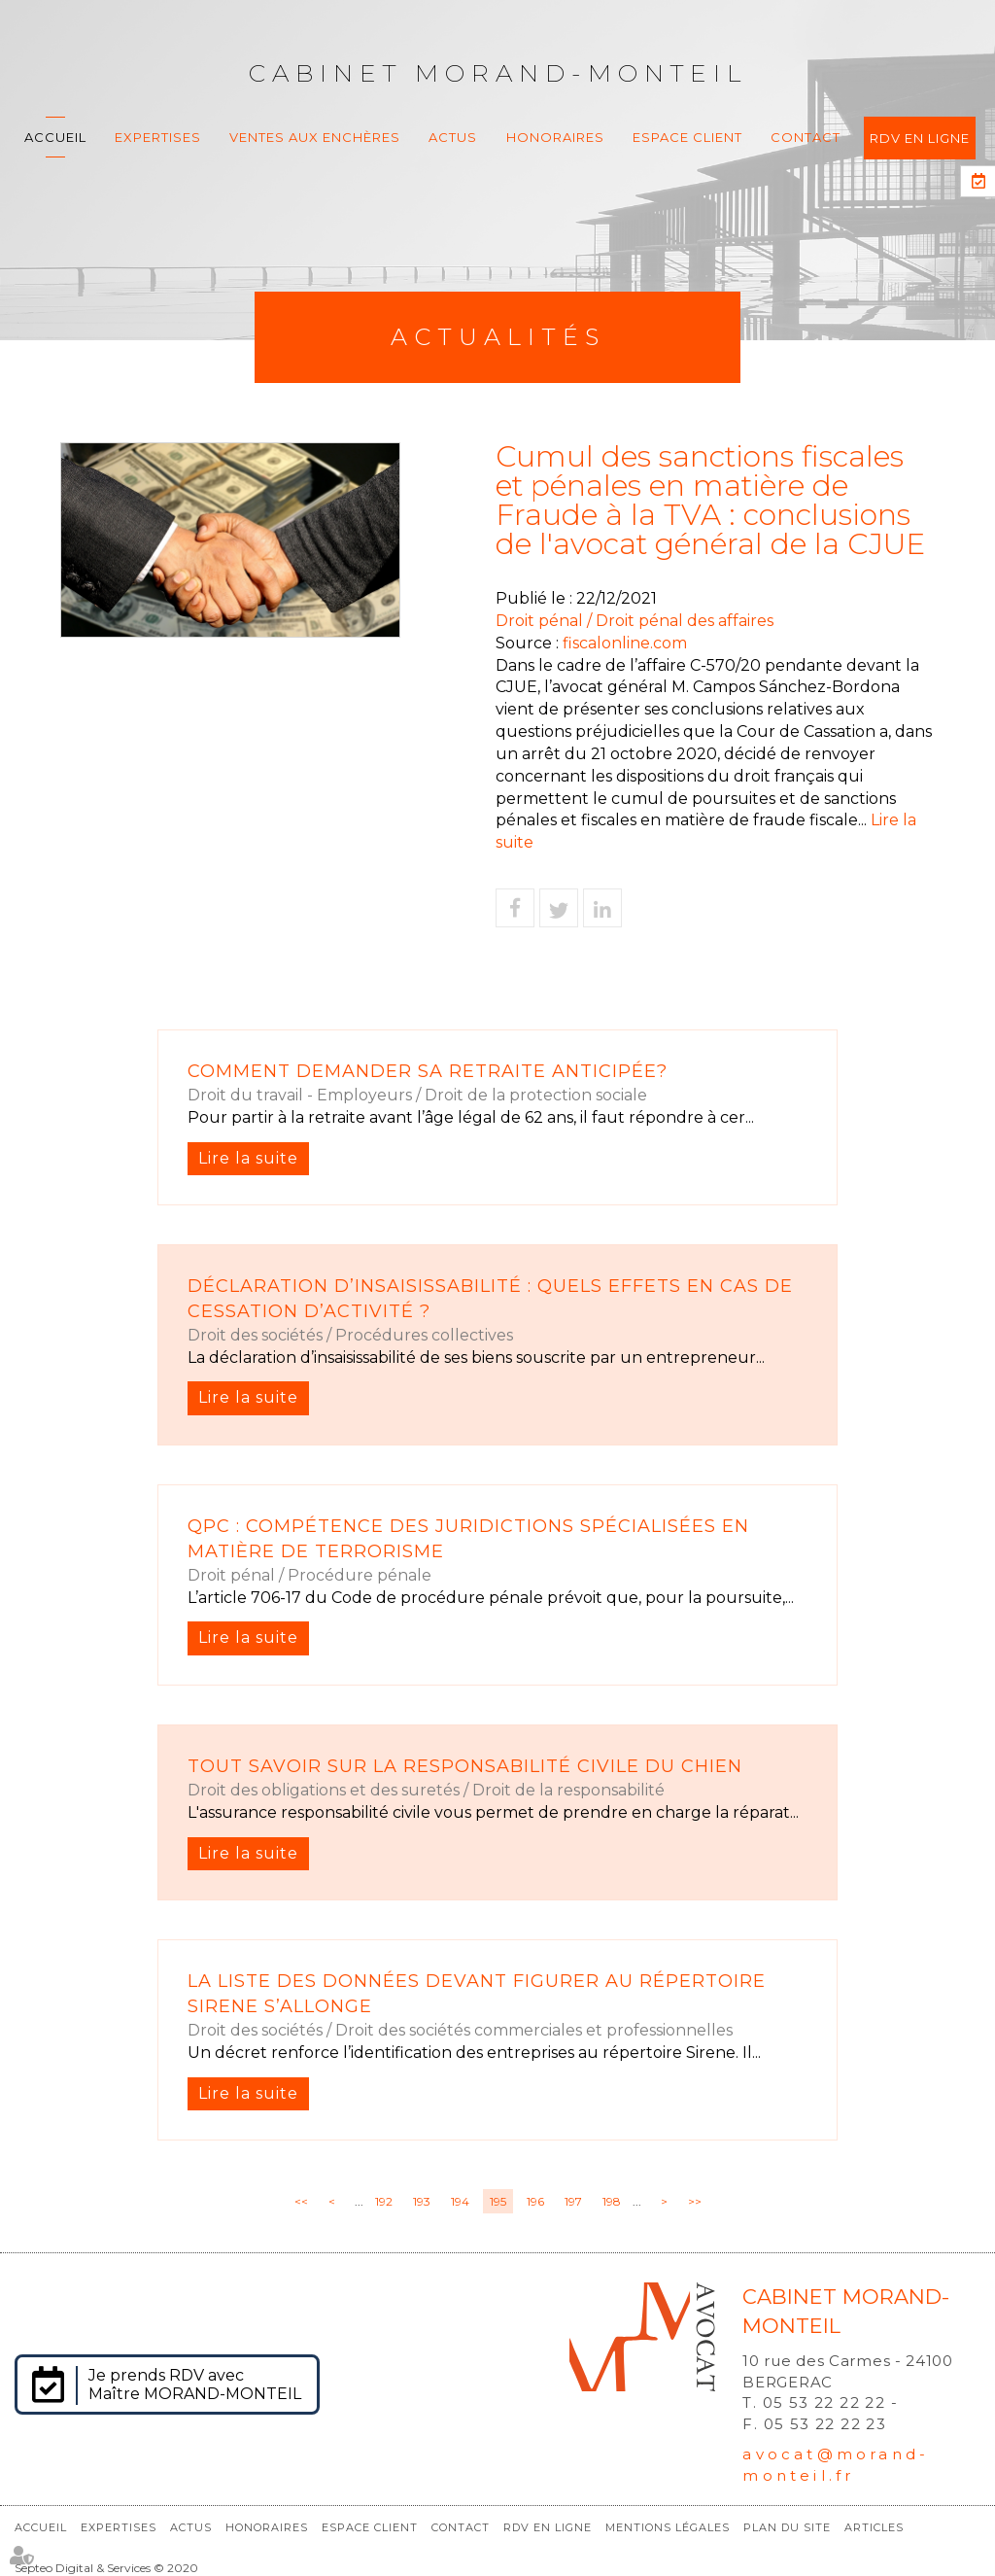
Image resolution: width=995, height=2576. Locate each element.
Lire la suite (248, 1158)
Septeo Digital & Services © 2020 (106, 2567)
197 (573, 2201)
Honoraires (555, 137)
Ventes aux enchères (314, 137)
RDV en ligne (920, 138)
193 (421, 2201)
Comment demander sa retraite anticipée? (428, 1071)
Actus (453, 137)
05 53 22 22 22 (824, 2402)
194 (460, 2201)
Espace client (687, 137)
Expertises (158, 137)
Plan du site (787, 2527)
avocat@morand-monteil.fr (835, 2464)
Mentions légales (667, 2527)
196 (535, 2201)
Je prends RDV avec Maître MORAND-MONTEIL (194, 2384)
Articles (874, 2527)
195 (498, 2201)
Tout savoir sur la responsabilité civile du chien (465, 1766)
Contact (806, 137)
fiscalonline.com (625, 643)
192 (384, 2201)
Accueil (55, 137)
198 (611, 2201)
